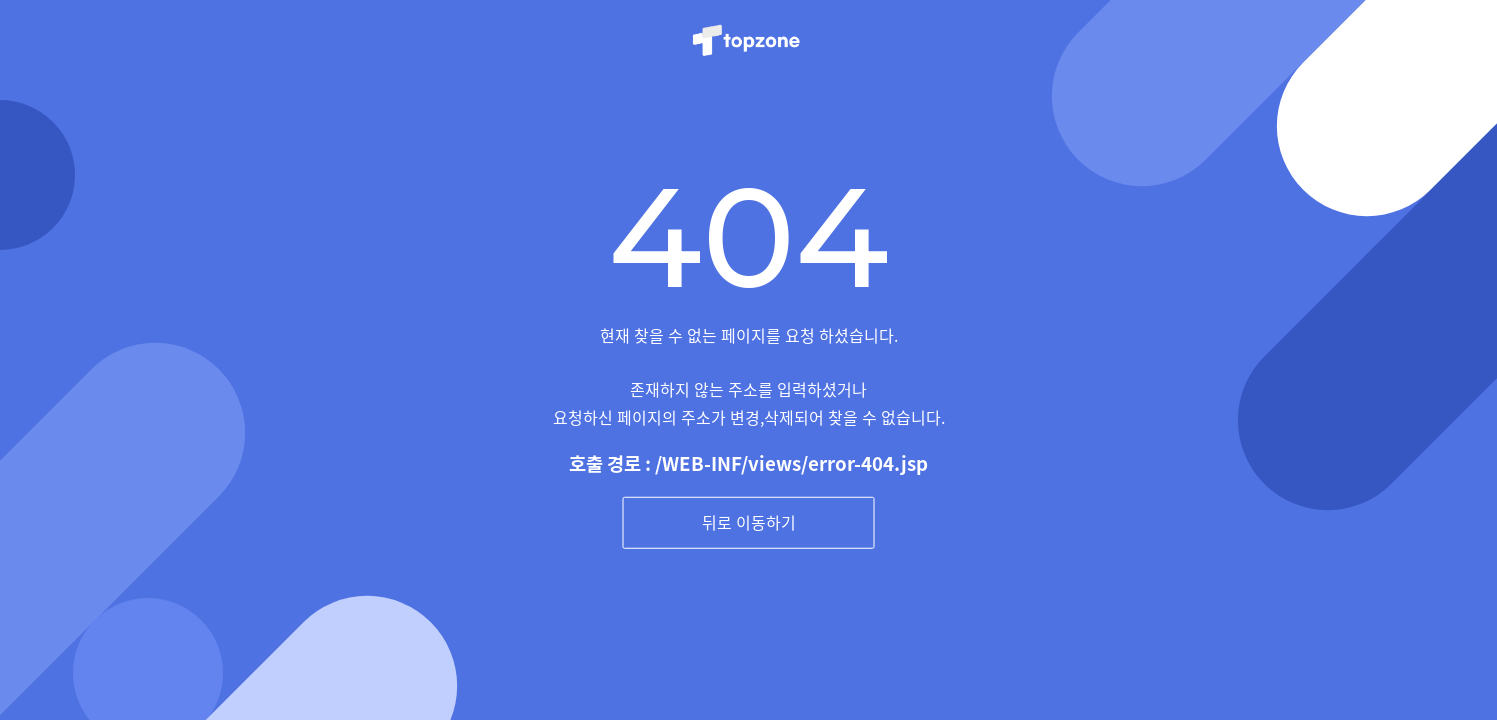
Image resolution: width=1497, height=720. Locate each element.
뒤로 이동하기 (749, 522)
